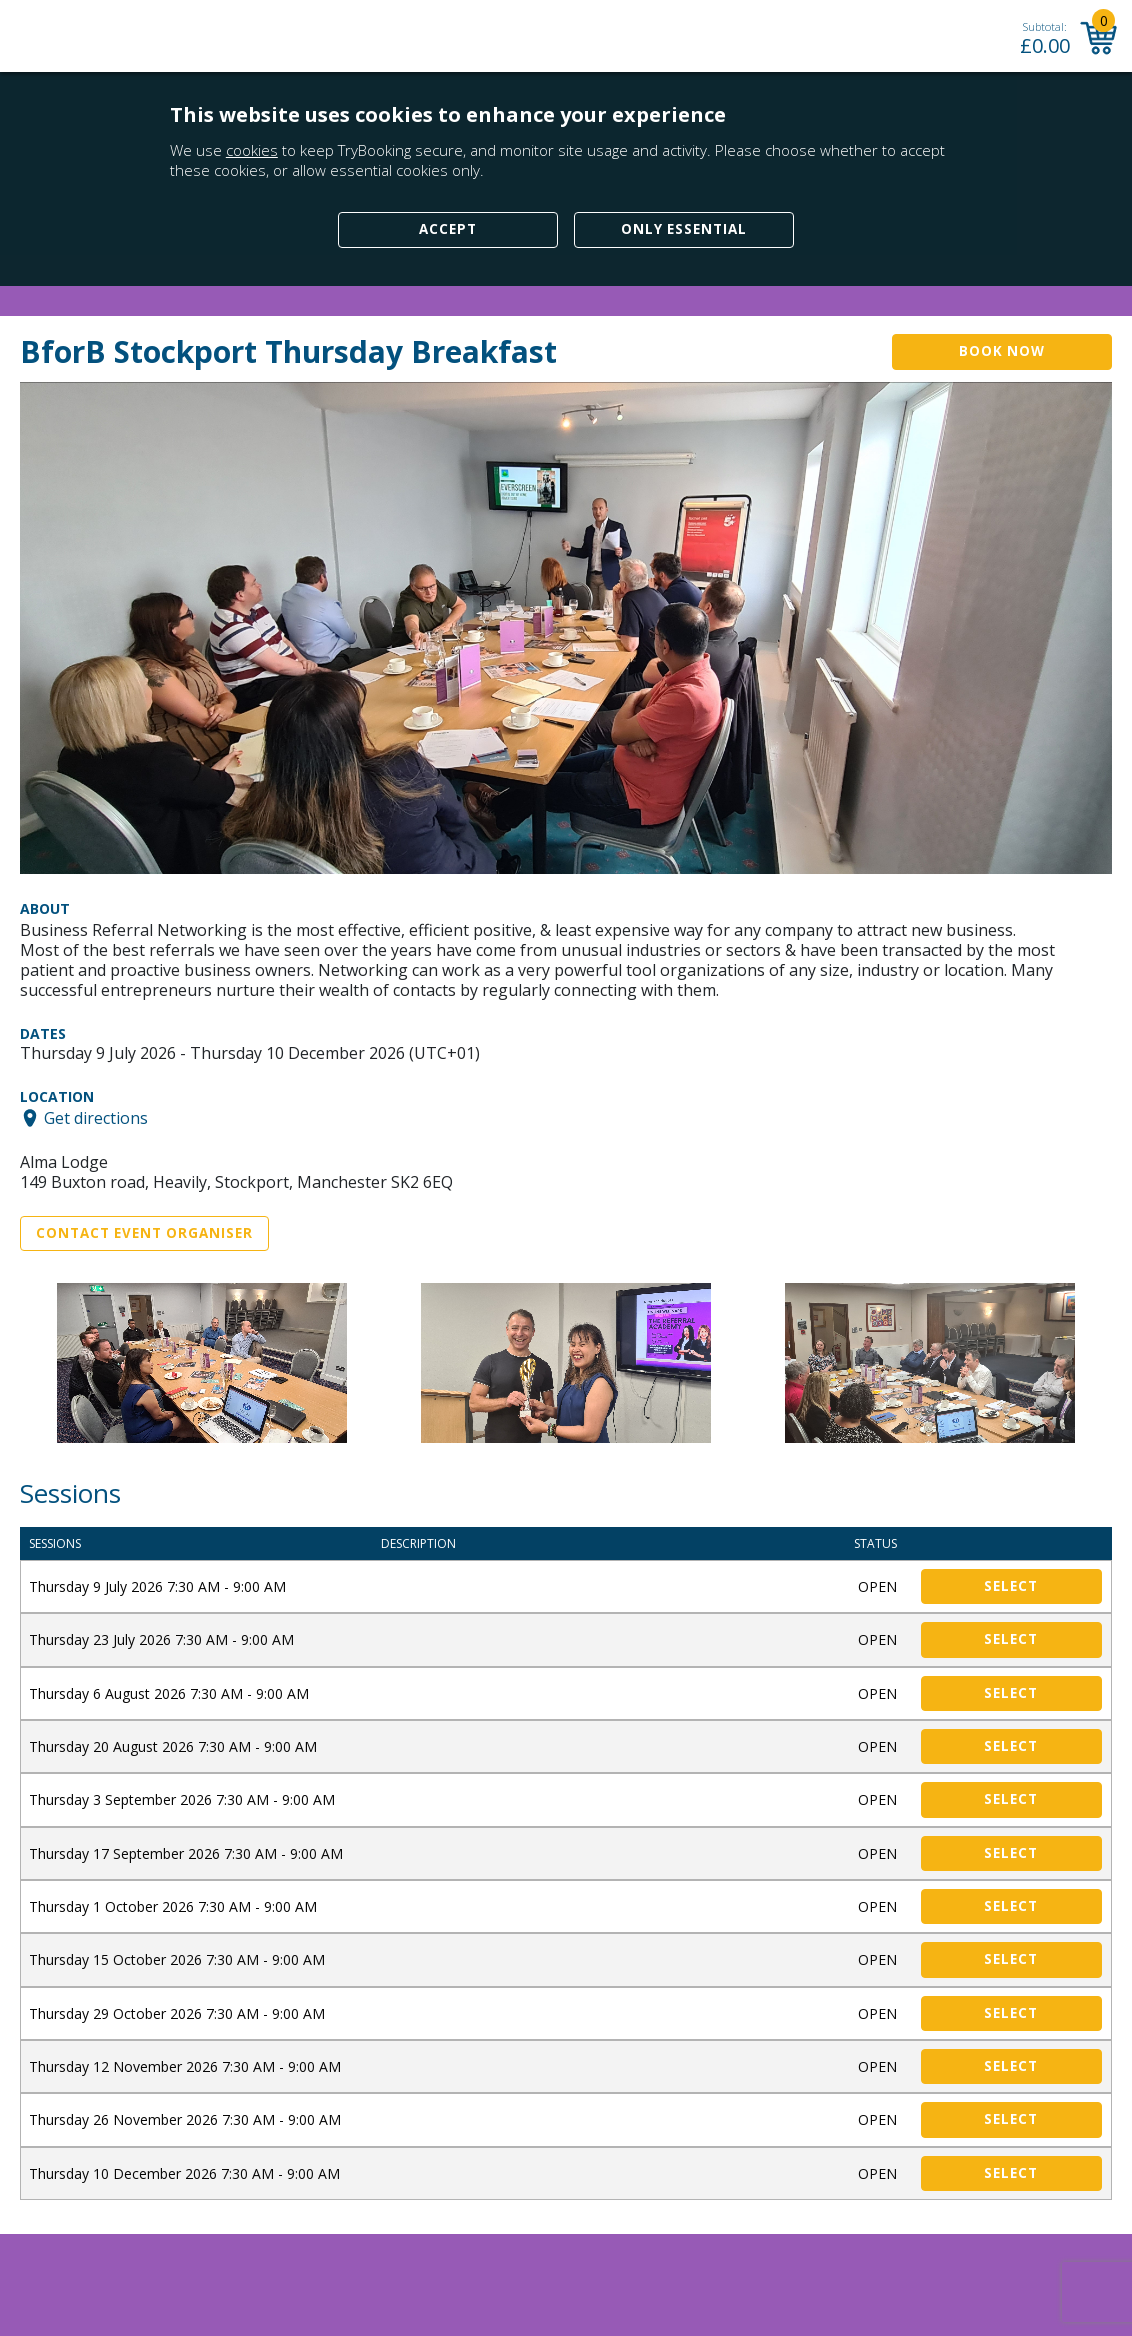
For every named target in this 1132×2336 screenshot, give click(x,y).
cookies (252, 150)
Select (1011, 1586)
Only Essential (684, 229)
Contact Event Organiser (144, 1233)
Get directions (96, 1118)
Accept (448, 229)
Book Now (1002, 351)
